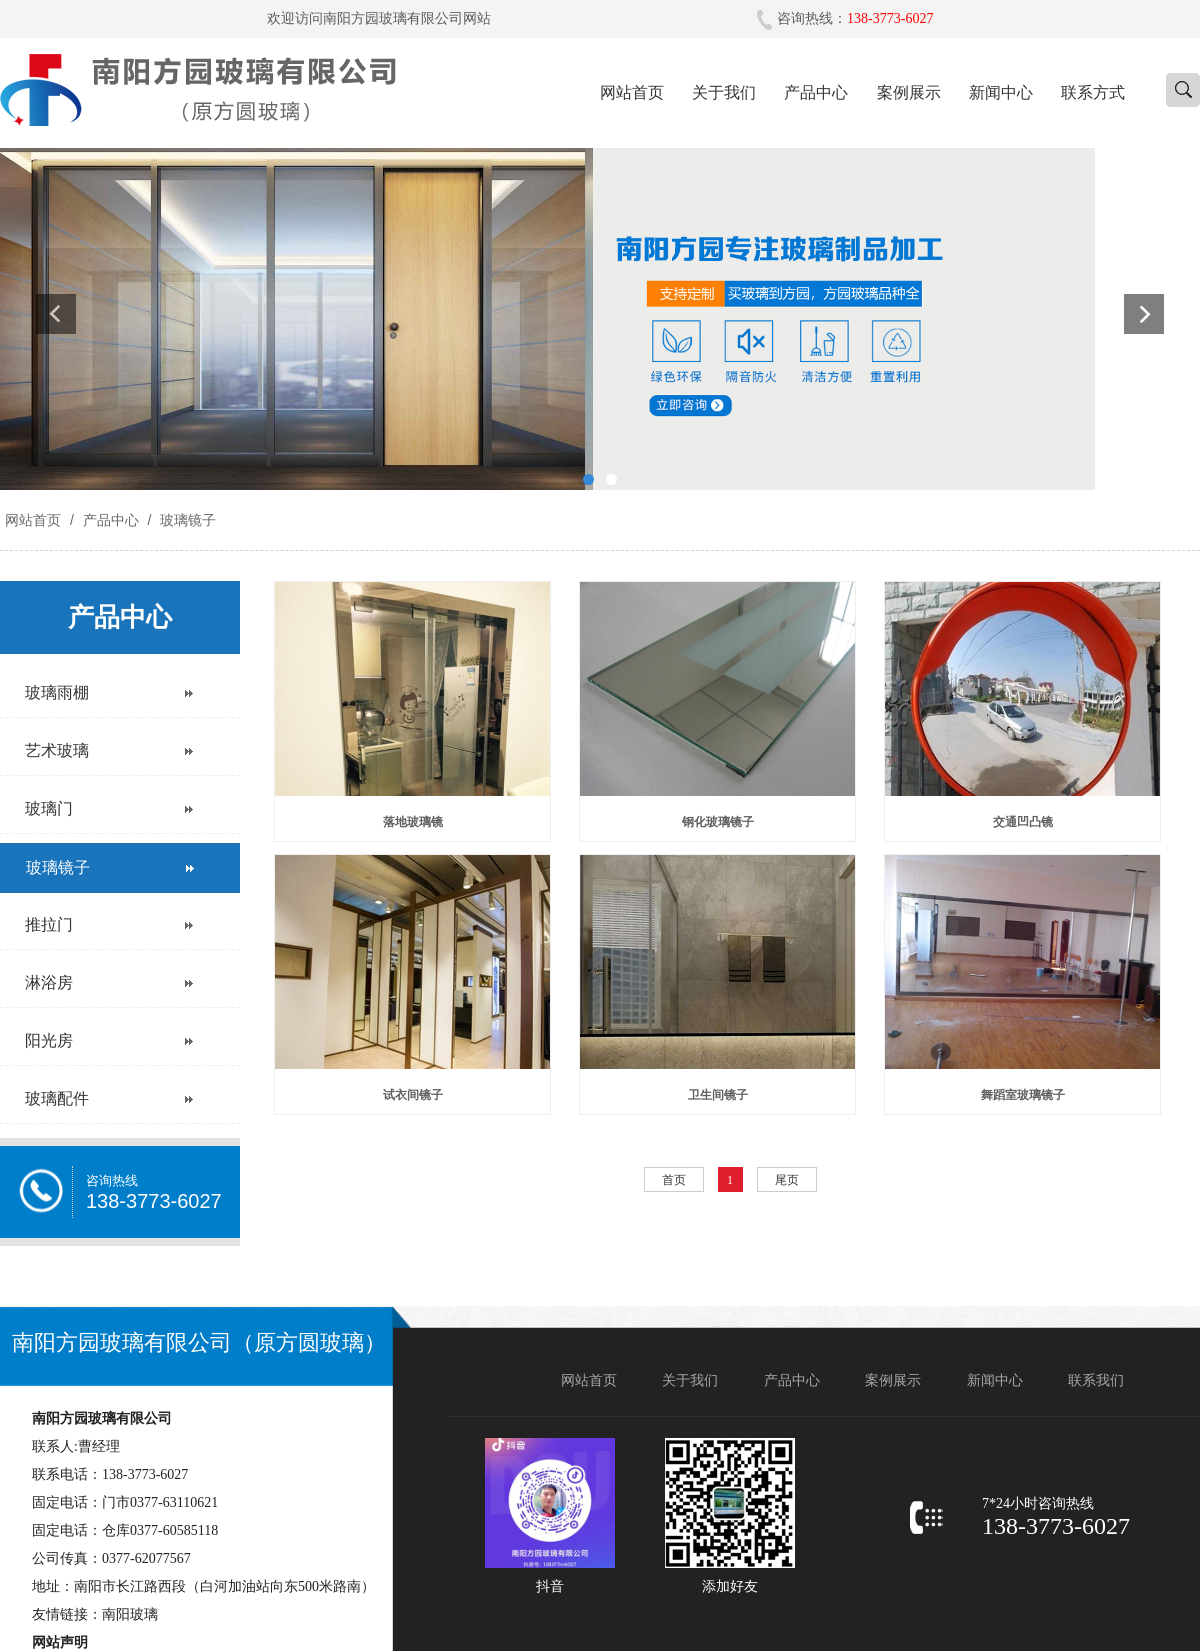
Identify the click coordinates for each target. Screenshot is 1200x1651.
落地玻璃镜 (413, 822)
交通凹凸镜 (1023, 822)
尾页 (787, 1180)
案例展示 (909, 92)
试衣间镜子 (413, 1095)
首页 (674, 1180)
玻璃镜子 (186, 520)
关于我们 (724, 92)
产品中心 (816, 92)
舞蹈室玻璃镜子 (1023, 1095)
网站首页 (632, 92)
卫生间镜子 (718, 1095)
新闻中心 (1001, 92)
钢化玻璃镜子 (718, 822)
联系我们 (1096, 1380)
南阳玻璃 (130, 1614)
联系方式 (1093, 92)
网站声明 (60, 1642)
